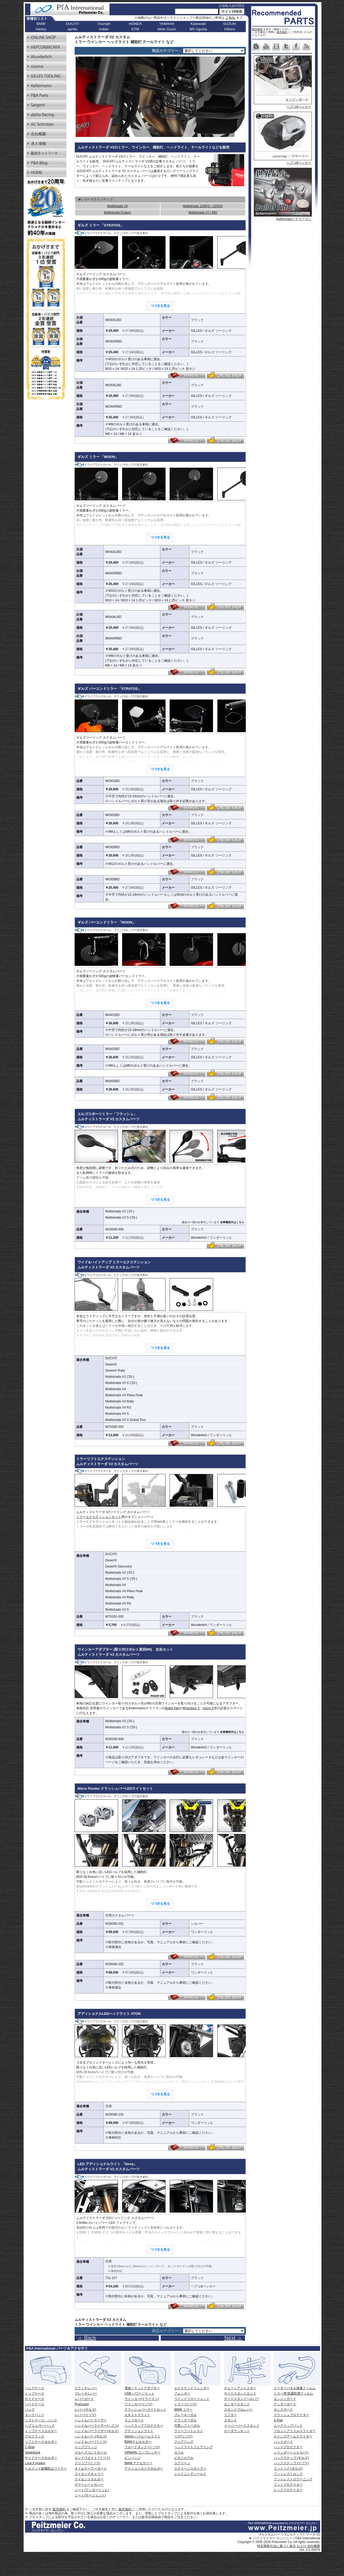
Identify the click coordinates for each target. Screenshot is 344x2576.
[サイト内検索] (196, 11)
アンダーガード (285, 2404)
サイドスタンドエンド (240, 2393)
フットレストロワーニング (293, 2479)
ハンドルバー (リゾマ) (91, 2442)
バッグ (30, 2409)
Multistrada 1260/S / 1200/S (203, 206)
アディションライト (139, 2431)
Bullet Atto (172, 1708)
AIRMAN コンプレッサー (142, 2452)
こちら (230, 18)
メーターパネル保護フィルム (295, 2388)
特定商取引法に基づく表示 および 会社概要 (288, 2546)
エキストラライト (137, 2415)
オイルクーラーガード (91, 2468)
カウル (179, 2452)
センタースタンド (237, 2404)
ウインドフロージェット (192, 2399)
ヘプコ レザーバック (40, 2426)
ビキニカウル (183, 2458)
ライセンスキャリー (89, 2474)
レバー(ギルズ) (85, 2409)
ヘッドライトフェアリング (193, 2447)
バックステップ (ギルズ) (291, 2458)
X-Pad (278, 2420)
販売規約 (257, 29)
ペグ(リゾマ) (183, 2436)
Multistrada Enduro (117, 212)
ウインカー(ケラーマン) (142, 2399)
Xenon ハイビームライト (142, 2436)
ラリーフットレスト (188, 2431)
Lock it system (35, 2463)
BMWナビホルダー (138, 2442)
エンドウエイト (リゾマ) (92, 2458)
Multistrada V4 (117, 206)
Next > (292, 2335)
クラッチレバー (86, 2388)
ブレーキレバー (86, 2393)
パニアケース (34, 2388)
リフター (230, 2415)
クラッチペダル (185, 2420)
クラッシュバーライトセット (145, 2409)
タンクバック (34, 2415)
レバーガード (84, 2399)
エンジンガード (285, 2399)
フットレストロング (288, 2474)
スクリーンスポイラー (190, 2468)
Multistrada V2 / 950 (202, 212)
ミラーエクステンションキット (98, 1517)
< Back (268, 2335)
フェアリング (183, 2442)
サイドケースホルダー (41, 2458)
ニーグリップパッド (288, 2426)
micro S (208, 1708)
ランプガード (134, 2420)
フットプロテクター (288, 2484)
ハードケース (34, 2404)
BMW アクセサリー (139, 2463)
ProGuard (82, 2404)
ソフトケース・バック (41, 2420)
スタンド (230, 2420)
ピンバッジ (133, 2458)
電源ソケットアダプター (142, 2388)
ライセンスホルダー (89, 2479)
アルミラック (34, 2436)
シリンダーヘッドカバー (291, 2452)
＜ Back (86, 2338)
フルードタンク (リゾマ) (142, 2447)
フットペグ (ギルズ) (288, 2468)
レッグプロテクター (288, 2490)
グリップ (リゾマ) (87, 2463)
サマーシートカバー (89, 2484)
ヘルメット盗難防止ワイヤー (46, 2468)
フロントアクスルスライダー (295, 2431)
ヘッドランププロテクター (144, 2426)
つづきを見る (160, 306)
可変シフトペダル (187, 2426)
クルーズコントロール (91, 2452)
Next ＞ (233, 2338)
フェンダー (182, 2393)
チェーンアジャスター (240, 2388)
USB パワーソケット (140, 2393)
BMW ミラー (183, 2409)
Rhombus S (191, 1708)
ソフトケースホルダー (41, 2442)
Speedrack (32, 2452)
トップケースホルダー (41, 2431)
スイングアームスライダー (293, 2436)
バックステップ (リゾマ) (291, 2463)
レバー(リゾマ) (85, 2415)
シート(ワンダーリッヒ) (92, 2490)
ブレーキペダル (185, 2415)
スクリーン (182, 2463)
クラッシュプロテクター (291, 2415)
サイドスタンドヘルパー (241, 2399)
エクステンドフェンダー (192, 2388)
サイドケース (34, 2399)
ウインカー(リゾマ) (138, 2404)
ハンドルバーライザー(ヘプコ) (97, 2426)
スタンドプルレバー (238, 2409)
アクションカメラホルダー (144, 2468)
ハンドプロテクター (288, 2447)
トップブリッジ (86, 2447)
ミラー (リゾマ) (185, 2404)
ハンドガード (283, 2442)
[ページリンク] (213, 50)
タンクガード (283, 2409)
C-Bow (30, 2447)
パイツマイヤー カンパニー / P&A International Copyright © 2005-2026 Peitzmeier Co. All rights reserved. (278, 2540)
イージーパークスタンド (241, 2426)
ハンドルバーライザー (91, 2420)
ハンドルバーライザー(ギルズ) (97, 2431)
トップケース (34, 2393)
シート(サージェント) (90, 2495)
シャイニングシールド (190, 2474)
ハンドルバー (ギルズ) (91, 2436)
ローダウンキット (237, 2431)
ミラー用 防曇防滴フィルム (293, 2393)
